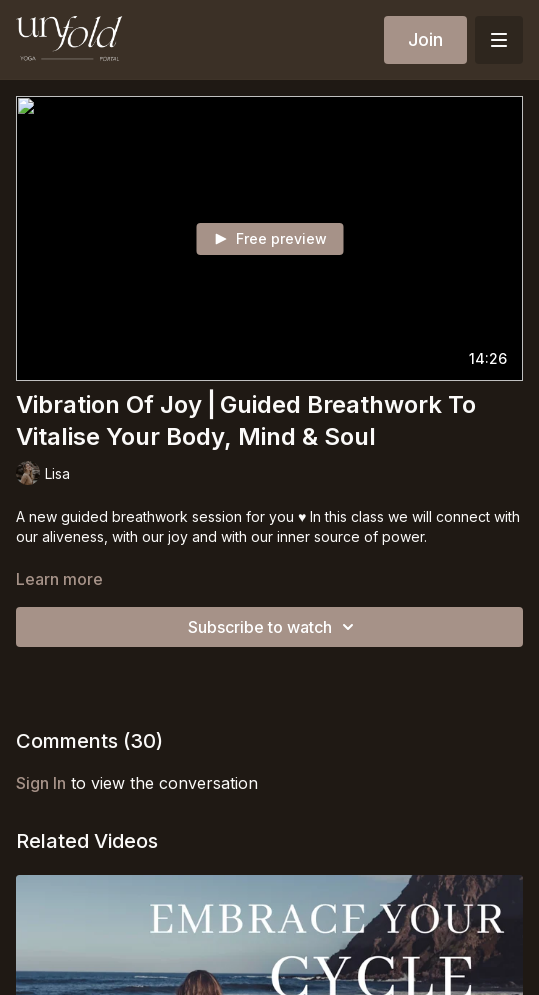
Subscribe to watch (274, 627)
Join (425, 39)
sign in (41, 783)
